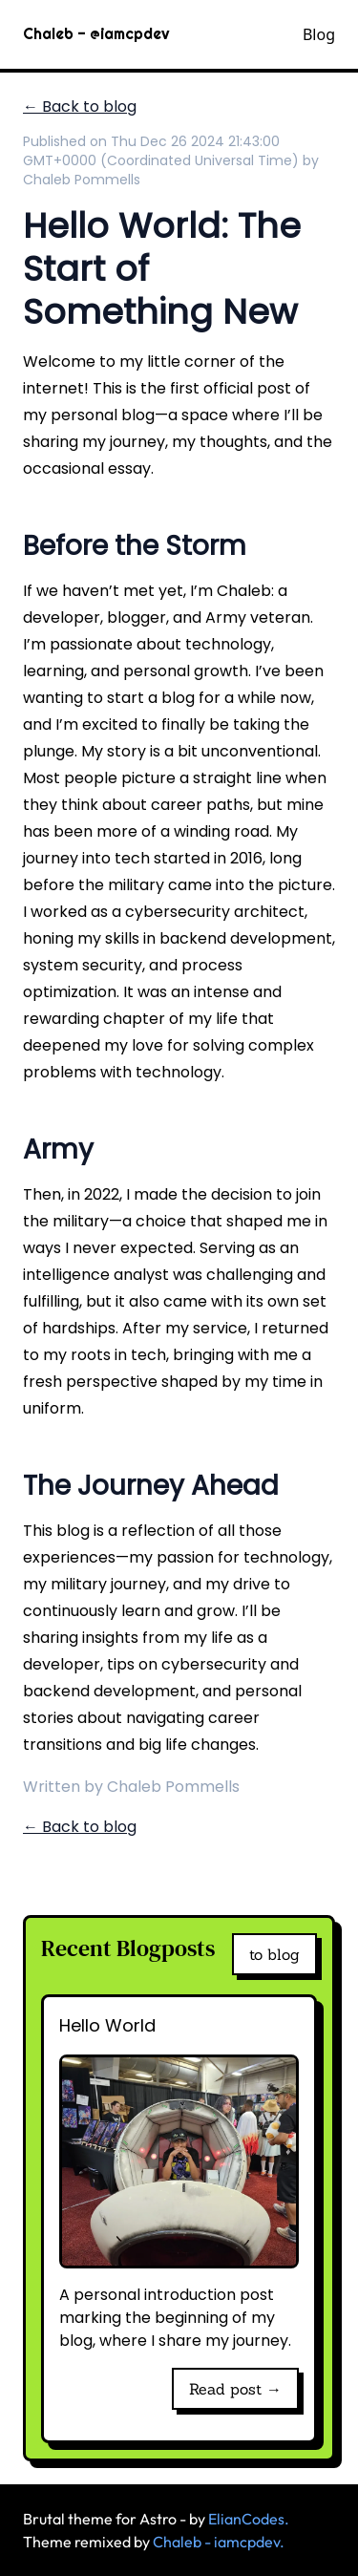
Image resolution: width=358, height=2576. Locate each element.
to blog (274, 1954)
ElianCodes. (248, 2518)
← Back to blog (80, 106)
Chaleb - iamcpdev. (218, 2541)
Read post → (235, 2388)
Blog (319, 34)
